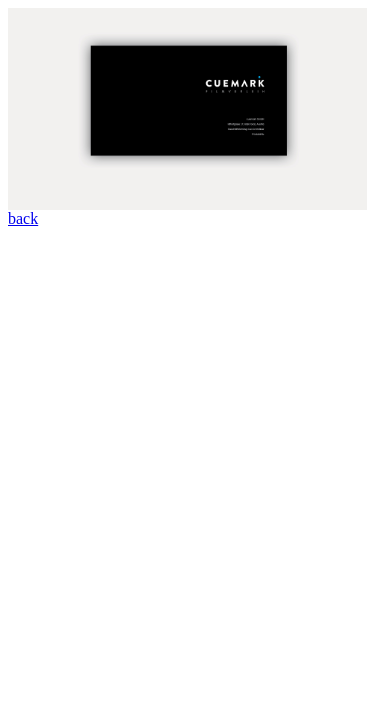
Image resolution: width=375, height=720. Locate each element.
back (23, 218)
